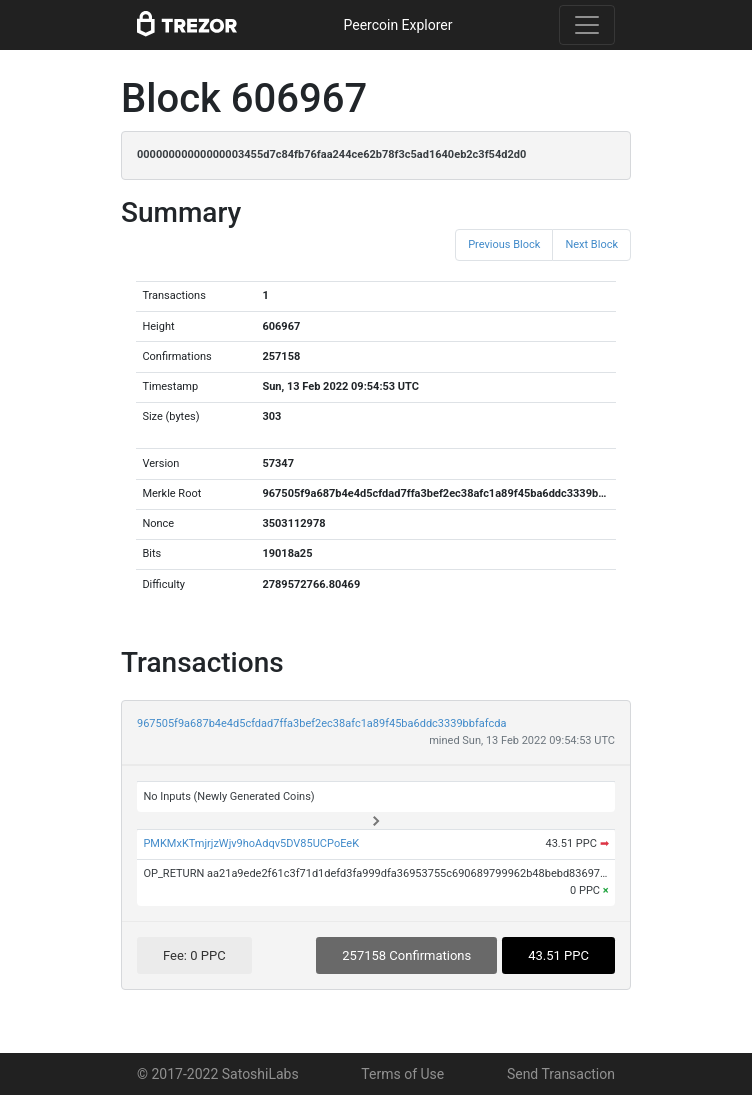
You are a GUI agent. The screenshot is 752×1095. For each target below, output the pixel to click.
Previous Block (504, 244)
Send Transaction (561, 1074)
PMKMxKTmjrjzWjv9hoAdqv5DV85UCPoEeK (251, 843)
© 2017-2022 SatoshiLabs (218, 1074)
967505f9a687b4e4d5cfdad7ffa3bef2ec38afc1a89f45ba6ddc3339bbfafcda (321, 723)
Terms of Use (402, 1074)
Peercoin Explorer (397, 25)
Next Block (591, 244)
